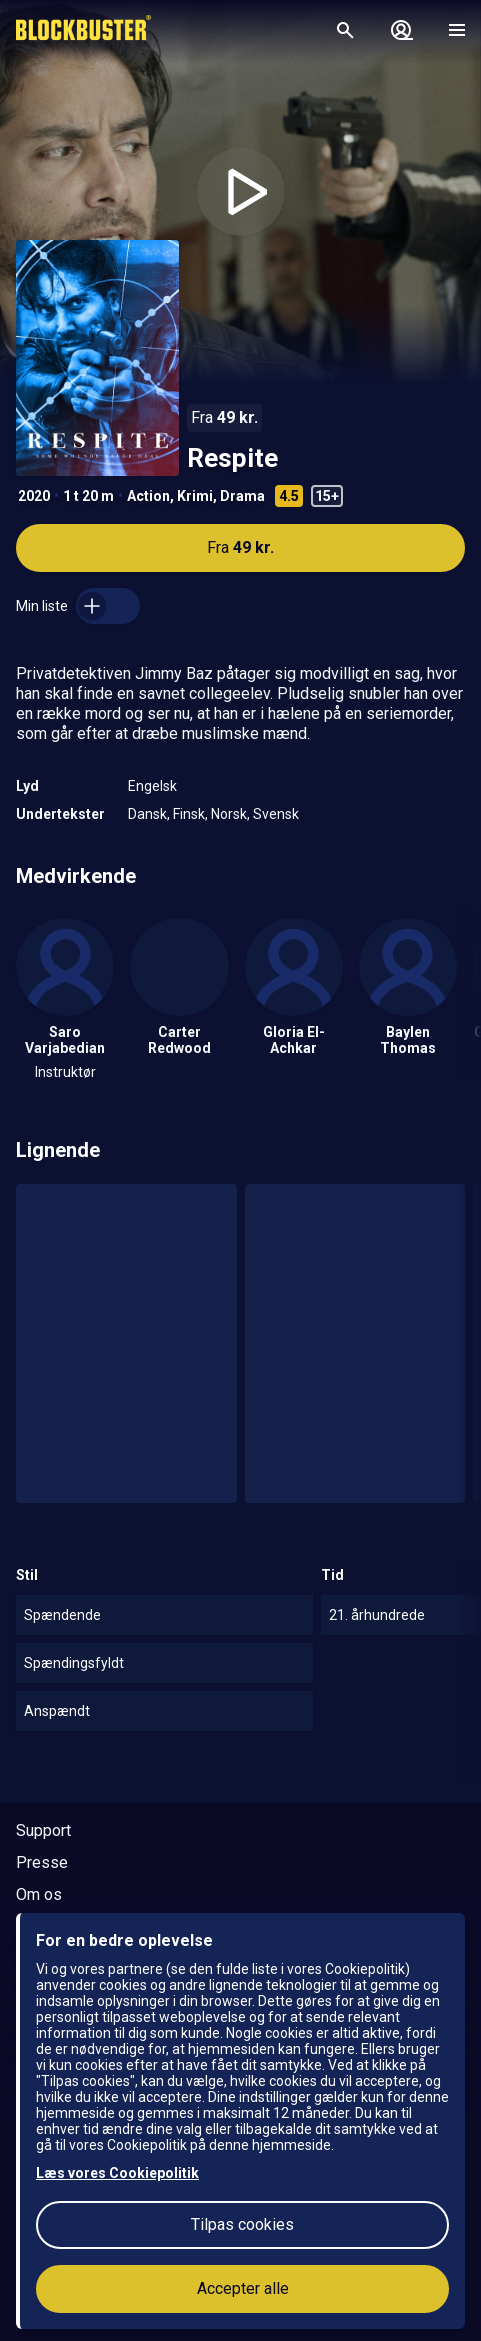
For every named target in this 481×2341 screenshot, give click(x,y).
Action (148, 496)
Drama (242, 496)
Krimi (195, 496)
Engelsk (152, 786)
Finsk (189, 814)
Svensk (276, 814)
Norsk (229, 814)
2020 (34, 496)
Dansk (147, 814)
